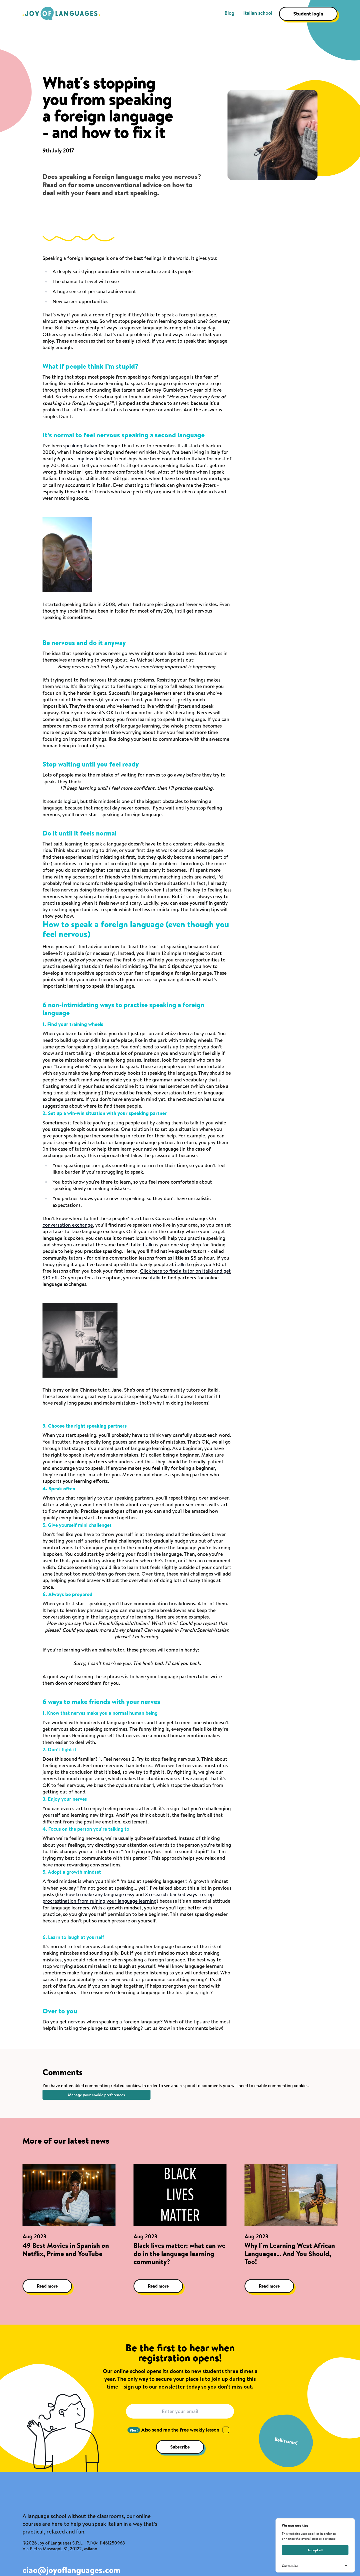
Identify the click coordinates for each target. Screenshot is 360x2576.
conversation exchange (67, 1224)
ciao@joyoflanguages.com (71, 2570)
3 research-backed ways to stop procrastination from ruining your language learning (128, 1897)
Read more (47, 2286)
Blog (229, 12)
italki (180, 1264)
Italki (148, 1244)
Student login (308, 13)
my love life (90, 458)
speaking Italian (80, 445)
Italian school (257, 12)
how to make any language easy (100, 1894)
